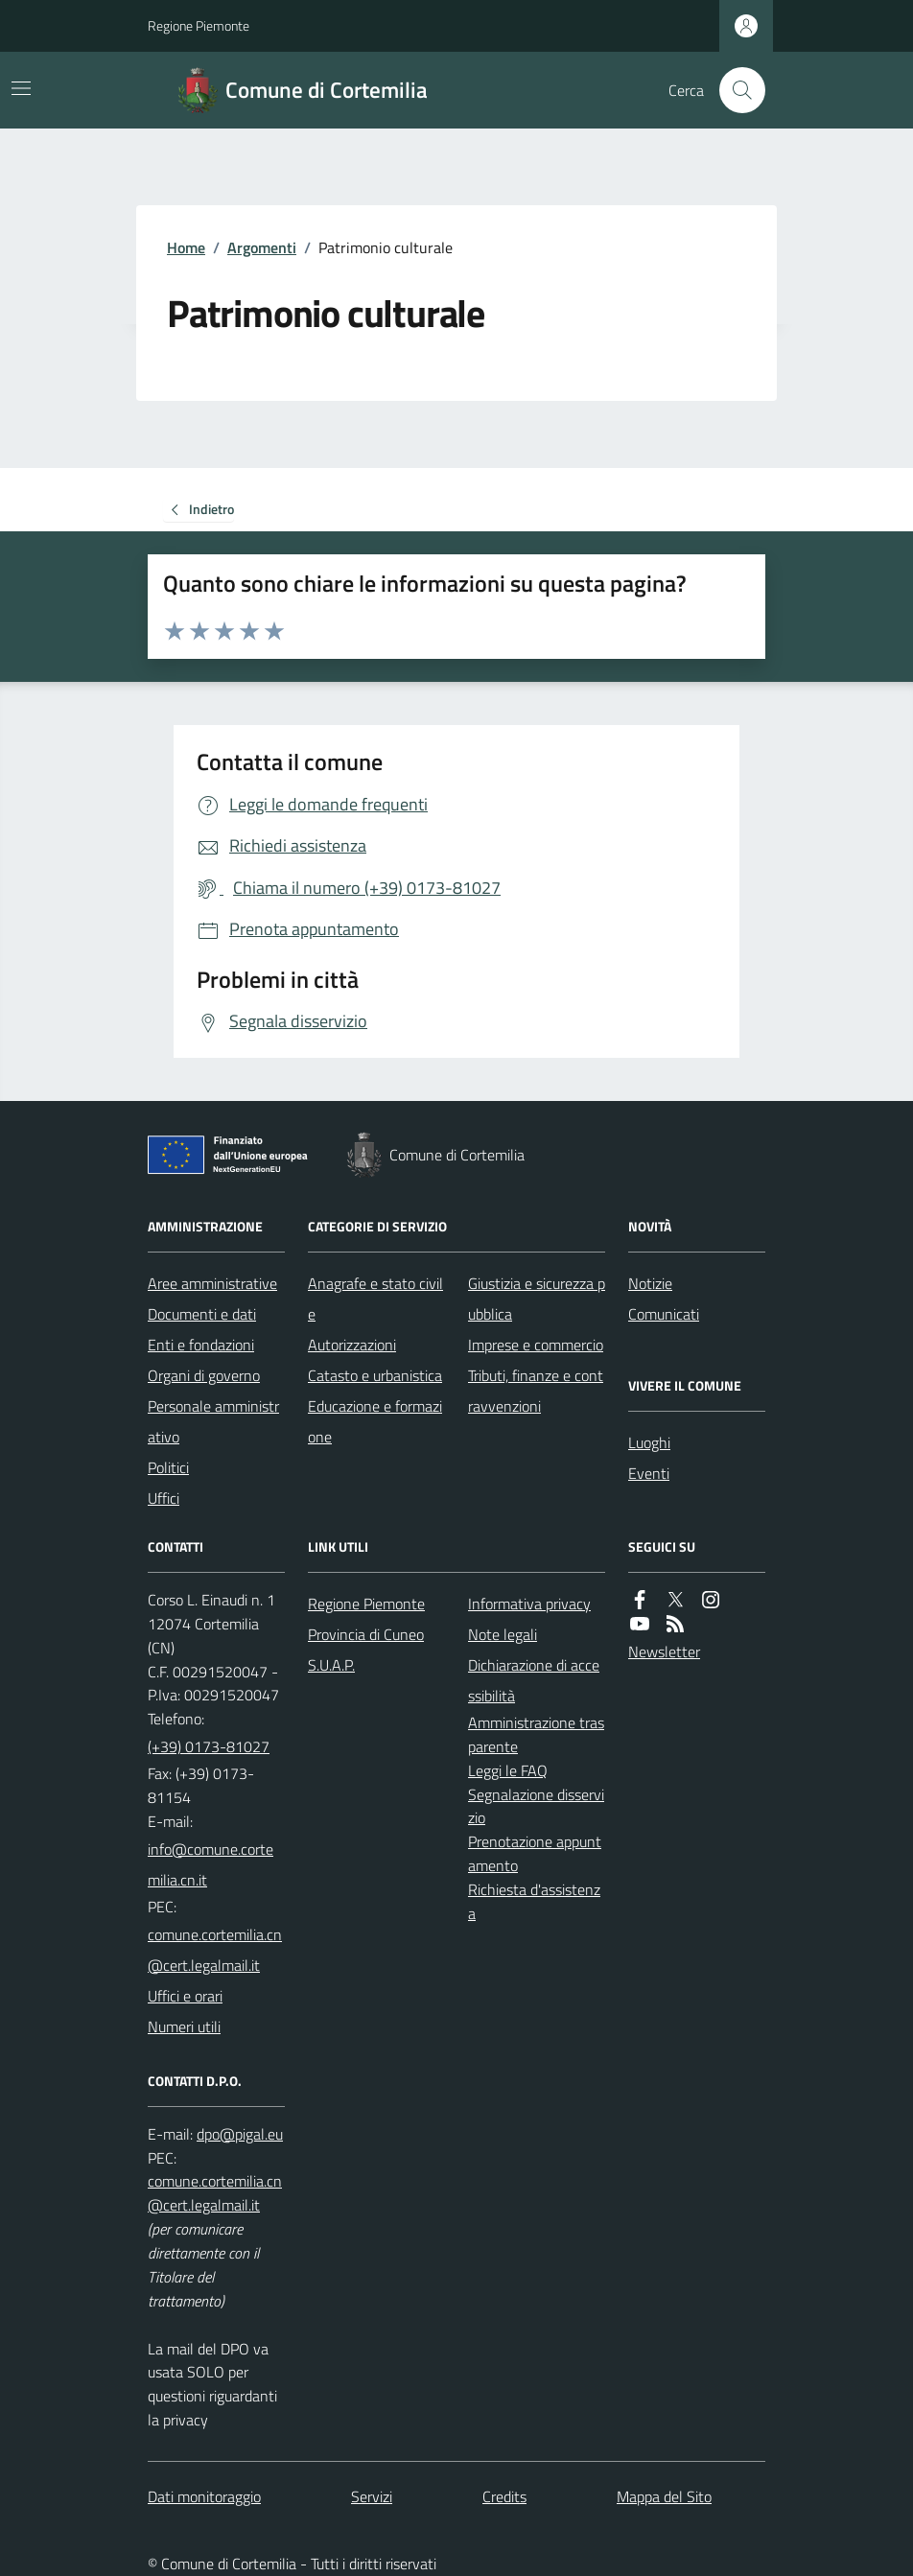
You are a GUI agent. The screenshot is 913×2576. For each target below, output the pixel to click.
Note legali (502, 1634)
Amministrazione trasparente (536, 1734)
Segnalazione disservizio (536, 1806)
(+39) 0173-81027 (208, 1746)
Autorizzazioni (352, 1344)
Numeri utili (184, 2026)
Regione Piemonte (198, 25)
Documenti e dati (202, 1313)
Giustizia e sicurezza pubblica (536, 1298)
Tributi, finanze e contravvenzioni (535, 1390)
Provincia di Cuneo (366, 1634)
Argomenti (261, 247)
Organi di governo (204, 1375)
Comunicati (663, 1313)
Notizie (650, 1283)
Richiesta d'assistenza (534, 1901)
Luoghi (649, 1442)
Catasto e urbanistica (375, 1375)
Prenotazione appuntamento (534, 1853)
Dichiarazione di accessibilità (533, 1680)
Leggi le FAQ (508, 1770)
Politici (168, 1467)
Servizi (371, 2496)
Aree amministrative (212, 1283)
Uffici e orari (185, 1995)
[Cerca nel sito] (734, 90)
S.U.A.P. (331, 1664)
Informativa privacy (529, 1603)
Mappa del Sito (664, 2496)
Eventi (648, 1473)
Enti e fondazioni (201, 1344)
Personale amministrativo (213, 1421)
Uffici (163, 1498)
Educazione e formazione (375, 1421)
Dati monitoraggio (204, 2496)
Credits (504, 2496)
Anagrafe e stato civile (375, 1298)
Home (186, 247)
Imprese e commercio (535, 1344)
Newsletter (664, 1651)
